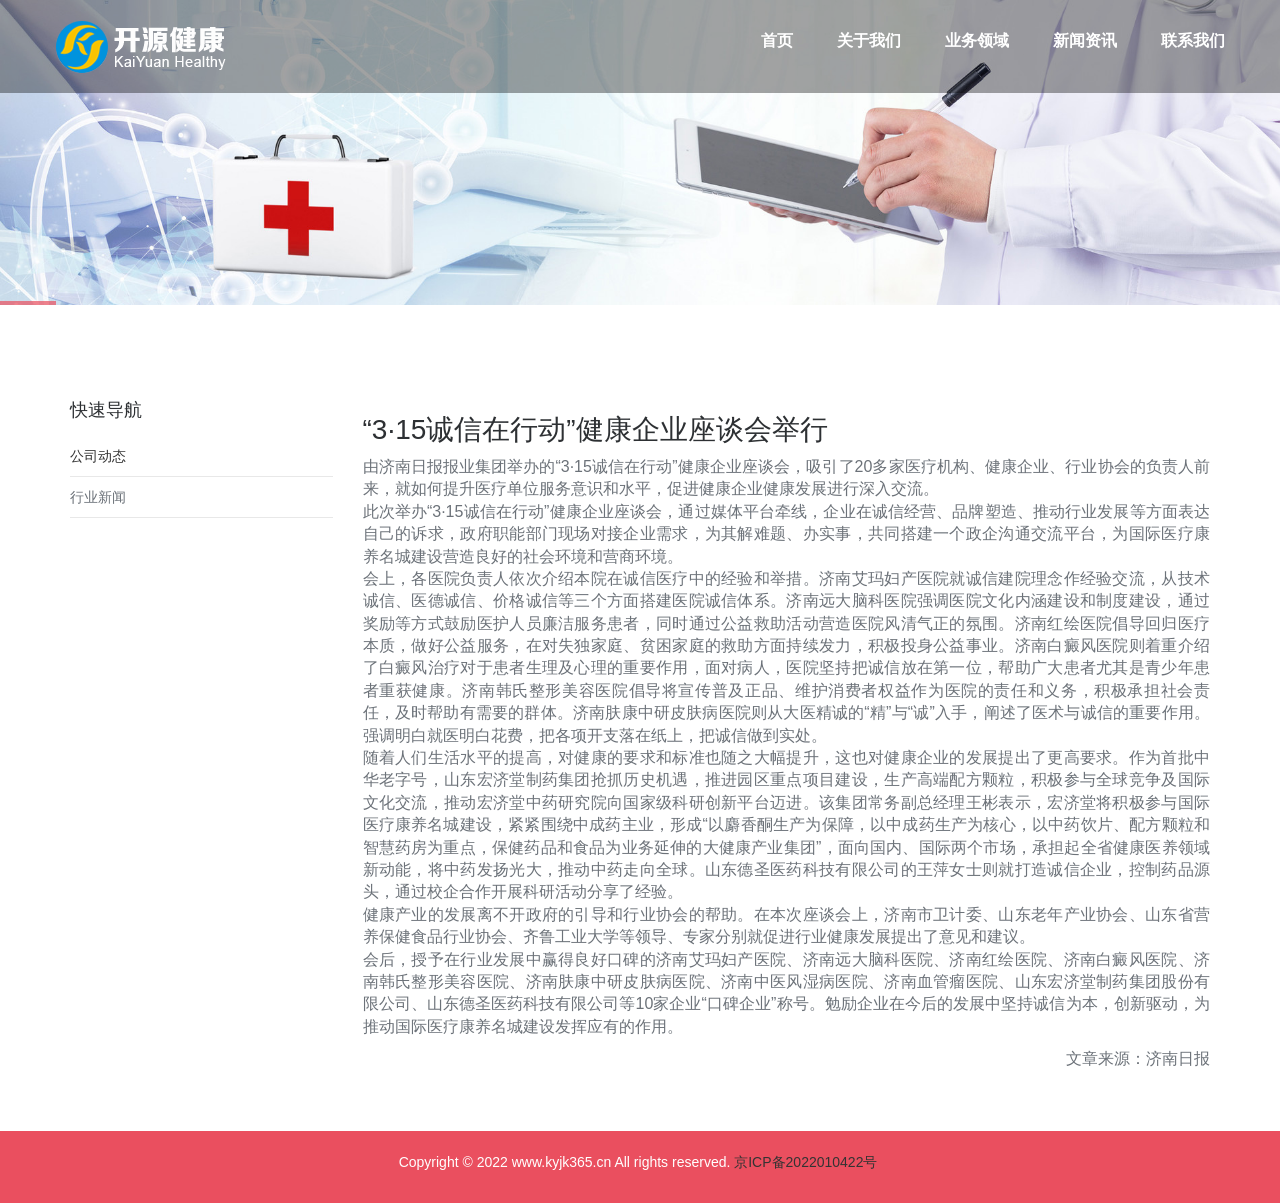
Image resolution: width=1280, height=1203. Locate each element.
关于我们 (869, 40)
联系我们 (1193, 40)
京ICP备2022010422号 (805, 1162)
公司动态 (98, 456)
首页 (777, 40)
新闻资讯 (1085, 40)
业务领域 (977, 40)
